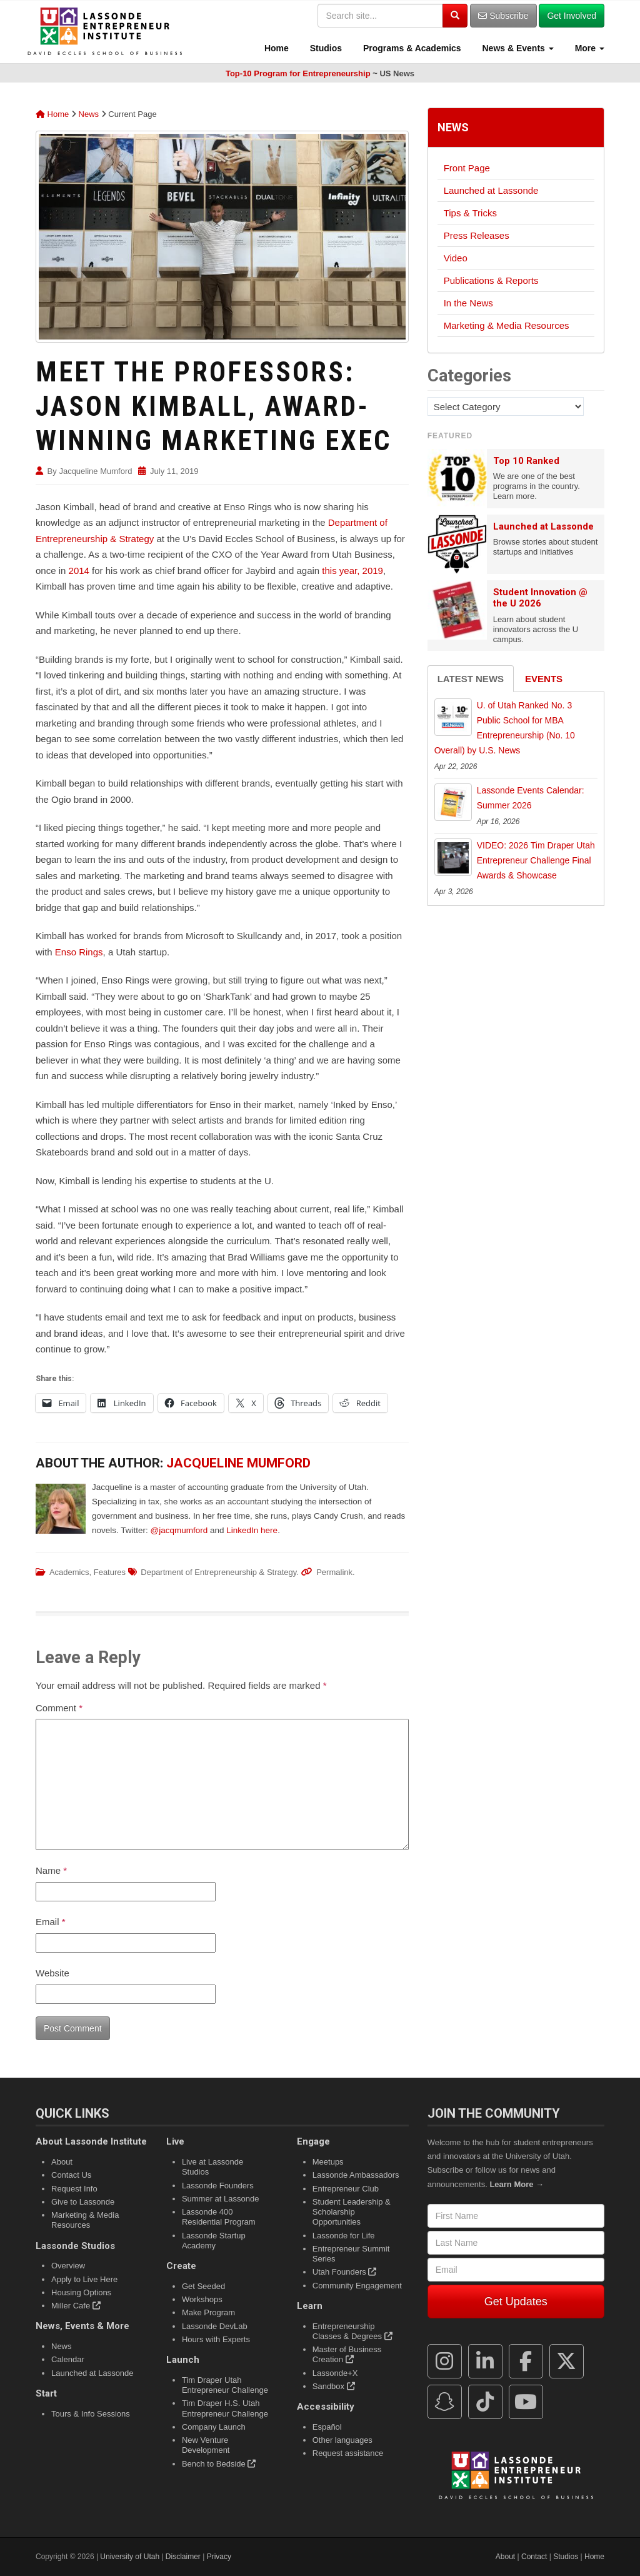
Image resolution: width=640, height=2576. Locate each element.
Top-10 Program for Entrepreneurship (298, 73)
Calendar (67, 2359)
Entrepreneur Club (345, 2188)
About (61, 2161)
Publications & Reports (491, 280)
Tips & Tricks (470, 213)
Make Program (208, 2312)
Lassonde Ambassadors (355, 2175)
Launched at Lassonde (491, 190)
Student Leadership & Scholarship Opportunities (351, 2212)
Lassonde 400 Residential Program (219, 2216)
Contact (534, 2556)
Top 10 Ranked (526, 460)
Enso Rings (79, 952)
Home (275, 48)
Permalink (334, 1572)
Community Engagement (357, 2285)
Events (543, 678)
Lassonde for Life (343, 2235)
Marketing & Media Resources (506, 325)
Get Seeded (203, 2286)
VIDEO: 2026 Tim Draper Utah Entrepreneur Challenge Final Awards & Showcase (536, 860)
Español (327, 2427)
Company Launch (214, 2427)
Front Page (467, 168)
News (89, 114)
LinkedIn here (252, 1530)
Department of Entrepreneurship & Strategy (218, 1572)
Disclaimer (183, 2556)
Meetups (328, 2161)
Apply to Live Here (84, 2279)
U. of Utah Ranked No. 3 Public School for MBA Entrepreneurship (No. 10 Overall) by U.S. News (504, 727)
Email (51, 1921)
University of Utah (129, 2556)
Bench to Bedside (219, 2463)
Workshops (202, 2299)
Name (51, 1870)
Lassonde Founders (218, 2185)
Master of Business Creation (347, 2354)
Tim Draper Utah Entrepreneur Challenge (225, 2385)
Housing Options (81, 2292)
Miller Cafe (76, 2305)
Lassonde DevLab (215, 2326)
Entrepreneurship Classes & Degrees (352, 2331)
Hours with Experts (216, 2339)
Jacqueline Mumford (95, 471)
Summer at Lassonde (220, 2198)
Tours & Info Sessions (90, 2413)
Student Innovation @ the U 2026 (540, 598)
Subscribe (503, 16)
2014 (79, 570)
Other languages (342, 2440)
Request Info (74, 2188)
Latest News (471, 678)
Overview (68, 2265)
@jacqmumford (179, 1530)
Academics (69, 1572)
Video (456, 258)
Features (110, 1572)
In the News (468, 303)
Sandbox (333, 2386)
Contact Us (71, 2175)
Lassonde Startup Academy (214, 2240)
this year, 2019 (352, 570)
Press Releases (476, 235)
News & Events (517, 48)
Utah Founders (344, 2272)
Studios (325, 48)
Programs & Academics (411, 48)
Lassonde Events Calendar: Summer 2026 (530, 797)
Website (52, 1973)
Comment (59, 1708)
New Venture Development (206, 2445)
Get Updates (516, 2301)
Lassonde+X (335, 2373)
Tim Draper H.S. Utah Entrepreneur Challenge (225, 2408)
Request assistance (347, 2453)
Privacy (219, 2556)
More (588, 48)
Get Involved (571, 16)
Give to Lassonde (82, 2201)
